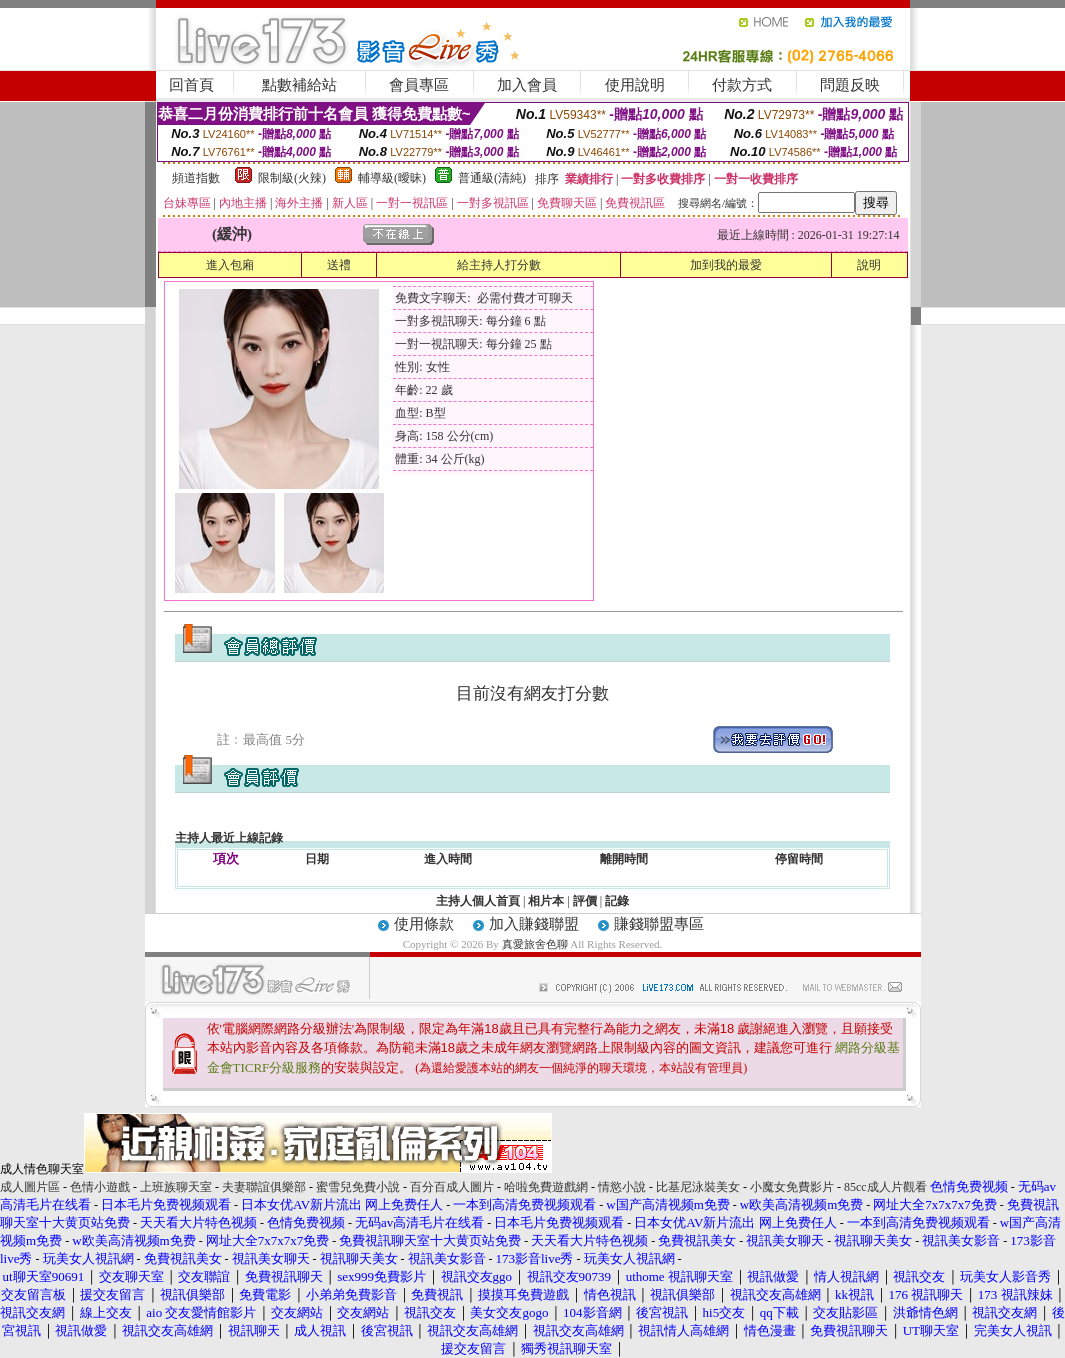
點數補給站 (299, 85)
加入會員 (527, 85)
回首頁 (191, 85)
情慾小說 (622, 1187)
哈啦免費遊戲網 (546, 1187)
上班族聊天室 (176, 1187)
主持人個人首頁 (478, 901)
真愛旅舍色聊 (535, 944)
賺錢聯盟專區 (659, 924)
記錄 (617, 901)
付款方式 (742, 85)
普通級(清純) (492, 178)
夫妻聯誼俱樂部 (264, 1187)
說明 (869, 265)
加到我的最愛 (726, 265)
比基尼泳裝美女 (698, 1187)
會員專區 (419, 85)
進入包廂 (230, 265)
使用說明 (635, 85)
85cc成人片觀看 (885, 1187)
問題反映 (850, 85)
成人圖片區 (30, 1187)
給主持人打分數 (499, 265)
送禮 (339, 265)
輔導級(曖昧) (392, 178)
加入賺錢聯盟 (534, 924)
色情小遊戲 (100, 1187)
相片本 (546, 901)
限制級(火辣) (292, 178)
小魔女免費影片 (792, 1187)
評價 (585, 901)
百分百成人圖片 (452, 1187)
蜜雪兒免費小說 (358, 1187)
